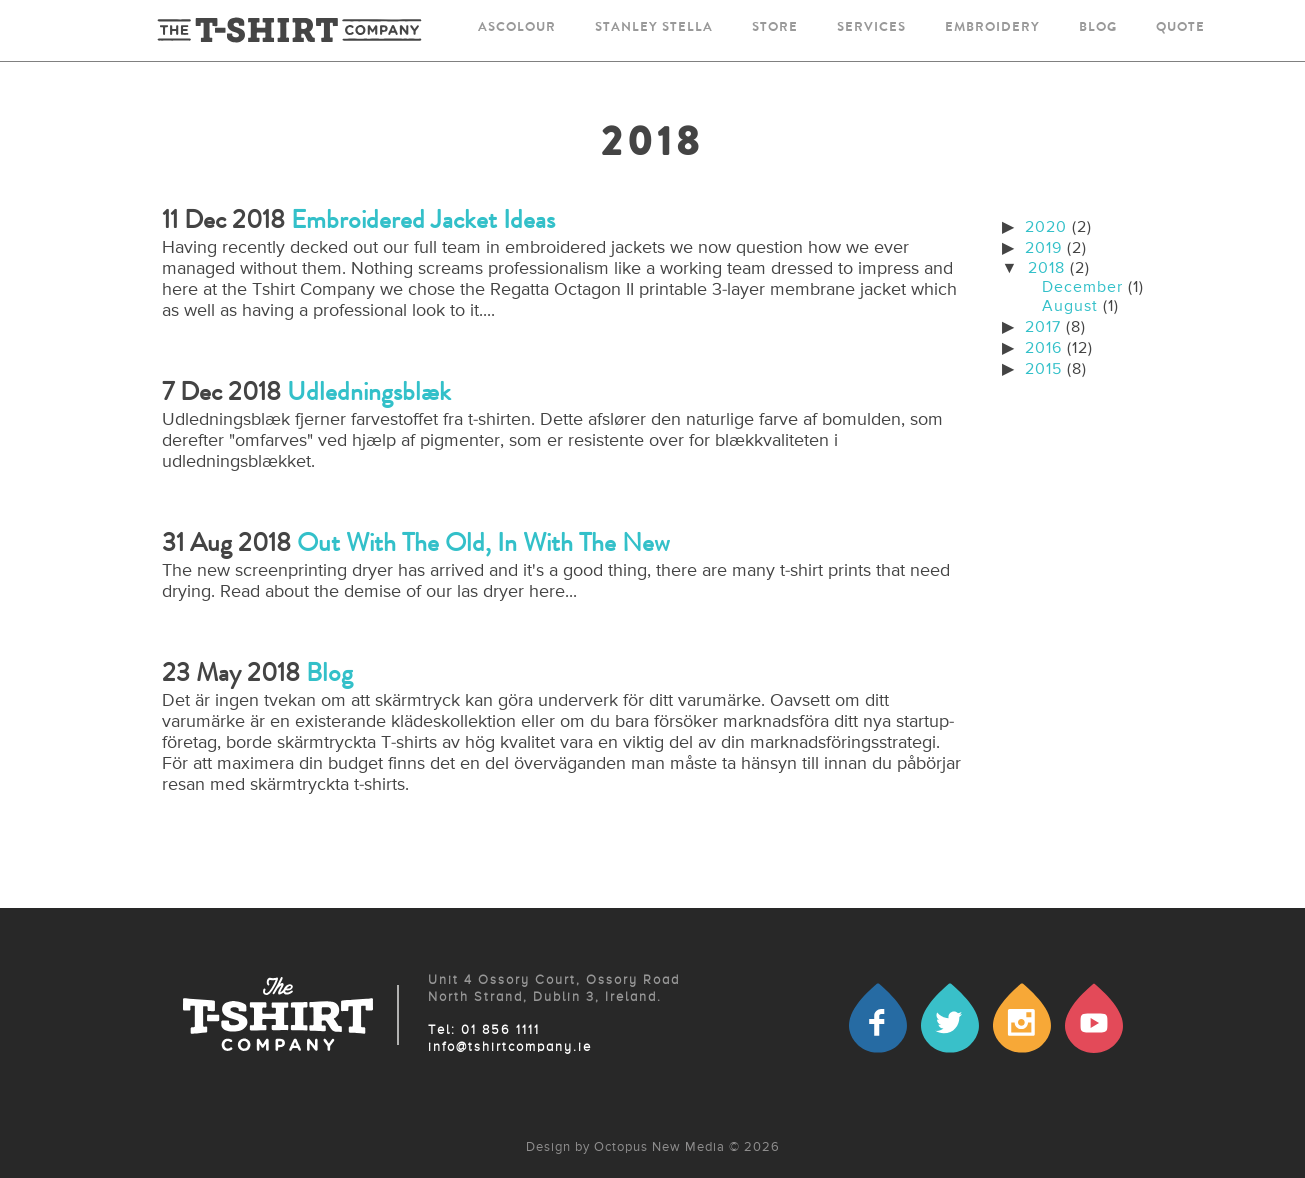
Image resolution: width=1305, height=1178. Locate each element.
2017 (1043, 328)
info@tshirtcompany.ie (510, 1047)
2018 (1046, 269)
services (871, 28)
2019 (1043, 249)
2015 (1043, 370)
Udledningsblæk (369, 391)
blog (1098, 28)
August (1070, 307)
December (1082, 288)
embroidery (992, 28)
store (775, 28)
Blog (329, 672)
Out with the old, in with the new (483, 542)
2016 (1043, 349)
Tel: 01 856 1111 (484, 1030)
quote (1180, 28)
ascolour (517, 28)
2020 (1046, 228)
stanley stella (654, 28)
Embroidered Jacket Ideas (423, 219)
